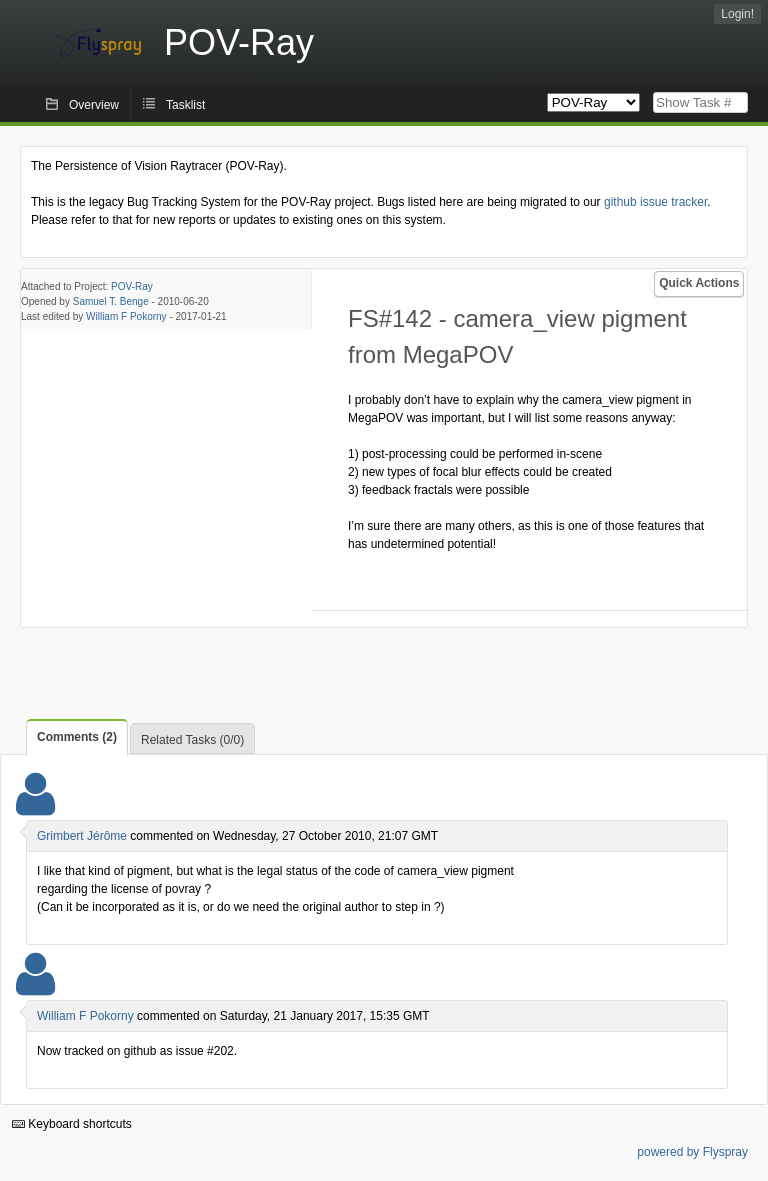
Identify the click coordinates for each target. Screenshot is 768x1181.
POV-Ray (132, 286)
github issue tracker (655, 202)
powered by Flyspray (692, 1152)
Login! (737, 14)
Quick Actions (699, 283)
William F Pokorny (126, 316)
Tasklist (185, 105)
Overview (94, 105)
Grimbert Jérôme (82, 836)
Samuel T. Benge (111, 301)
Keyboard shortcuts (72, 1124)
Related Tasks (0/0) (192, 740)
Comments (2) (77, 737)
